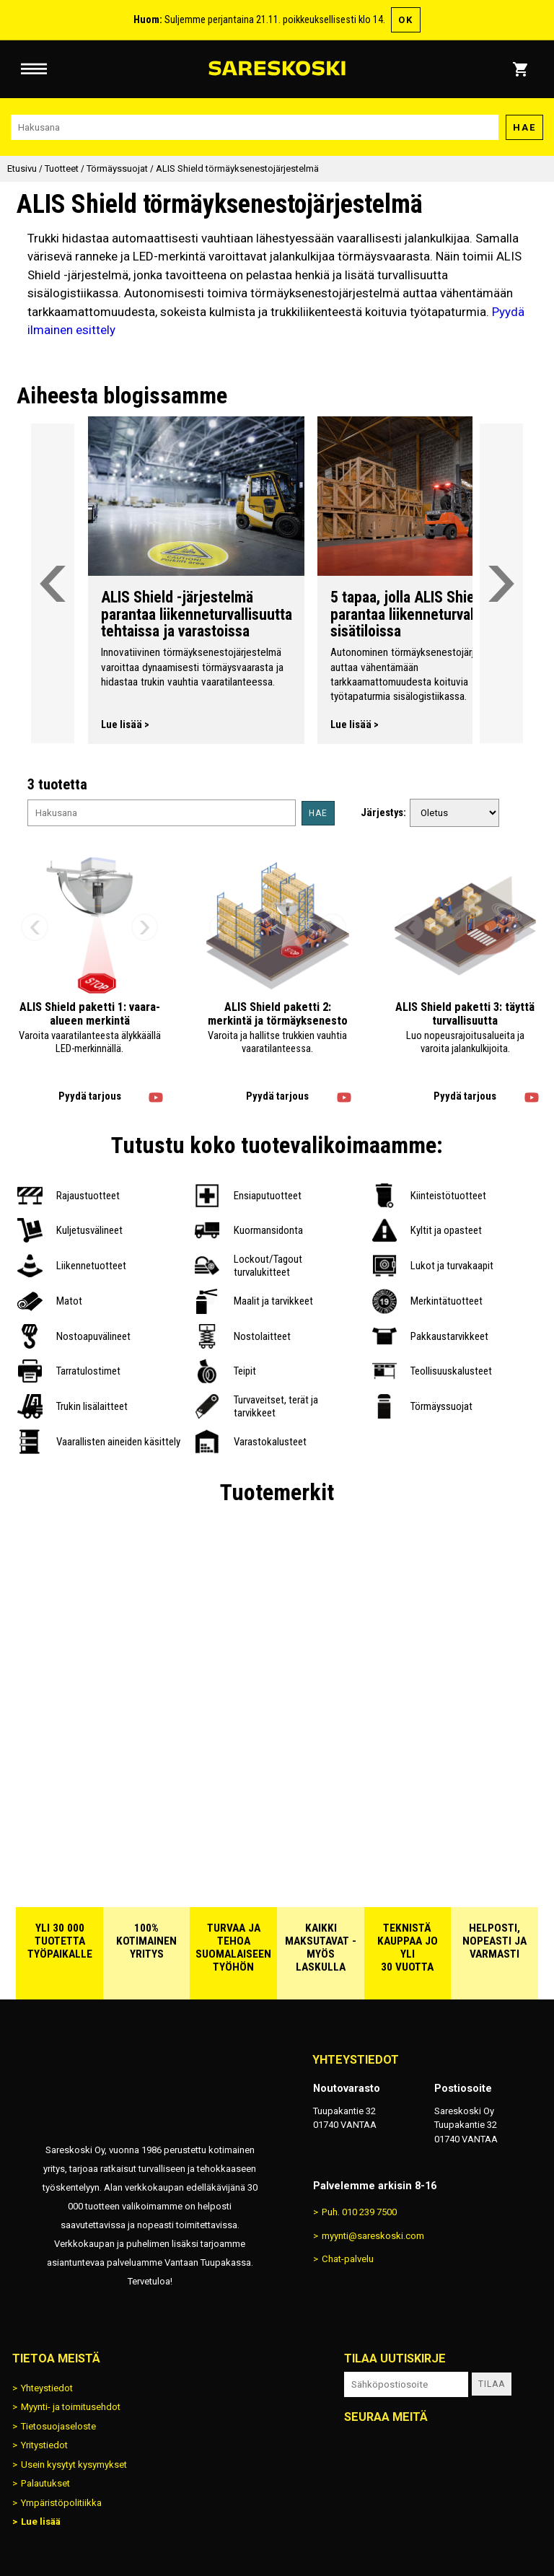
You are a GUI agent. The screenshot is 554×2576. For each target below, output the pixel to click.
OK (405, 19)
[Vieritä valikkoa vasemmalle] (52, 583)
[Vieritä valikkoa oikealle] (501, 583)
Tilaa (491, 2384)
